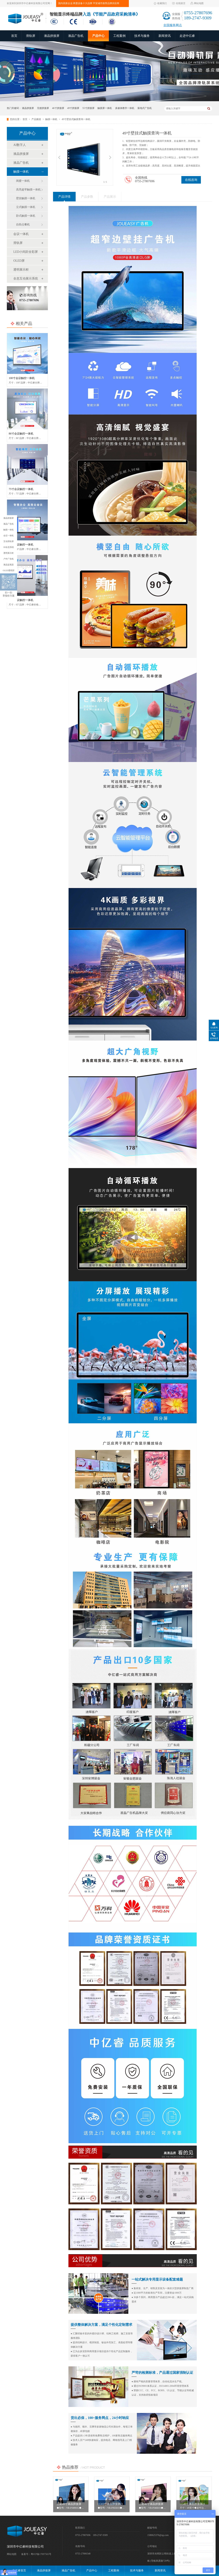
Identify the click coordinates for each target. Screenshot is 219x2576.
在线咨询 (191, 180)
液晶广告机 (75, 36)
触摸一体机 (51, 119)
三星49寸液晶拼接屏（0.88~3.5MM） (79, 2504)
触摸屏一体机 (105, 108)
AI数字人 (19, 145)
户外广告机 (8, 559)
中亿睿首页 (19, 2570)
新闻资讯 (164, 36)
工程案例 (119, 36)
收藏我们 (162, 3)
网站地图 (199, 3)
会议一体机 (21, 234)
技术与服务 (142, 36)
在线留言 (180, 3)
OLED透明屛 (8, 570)
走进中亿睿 (187, 36)
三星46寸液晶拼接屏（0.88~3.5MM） (161, 2504)
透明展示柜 (21, 269)
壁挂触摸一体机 (25, 198)
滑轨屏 (30, 36)
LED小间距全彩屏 (25, 251)
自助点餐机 (23, 224)
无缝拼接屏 (43, 108)
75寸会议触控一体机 (21, 489)
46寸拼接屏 (58, 108)
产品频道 (36, 119)
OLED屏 (19, 260)
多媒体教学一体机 (124, 108)
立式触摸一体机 (25, 207)
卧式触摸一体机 (25, 215)
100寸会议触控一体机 (22, 378)
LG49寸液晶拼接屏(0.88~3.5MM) (199, 2504)
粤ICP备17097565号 (41, 2554)
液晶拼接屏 (51, 36)
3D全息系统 (8, 547)
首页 (14, 36)
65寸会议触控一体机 (21, 600)
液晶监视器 (8, 564)
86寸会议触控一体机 (21, 433)
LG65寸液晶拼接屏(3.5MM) (114, 2504)
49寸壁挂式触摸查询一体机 (76, 119)
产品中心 (98, 36)
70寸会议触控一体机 (21, 544)
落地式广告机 (144, 108)
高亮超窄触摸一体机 (28, 189)
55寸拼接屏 (88, 108)
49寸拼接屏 (73, 108)
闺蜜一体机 (23, 180)
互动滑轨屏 (8, 541)
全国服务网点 (172, 25)
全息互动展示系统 (25, 278)
